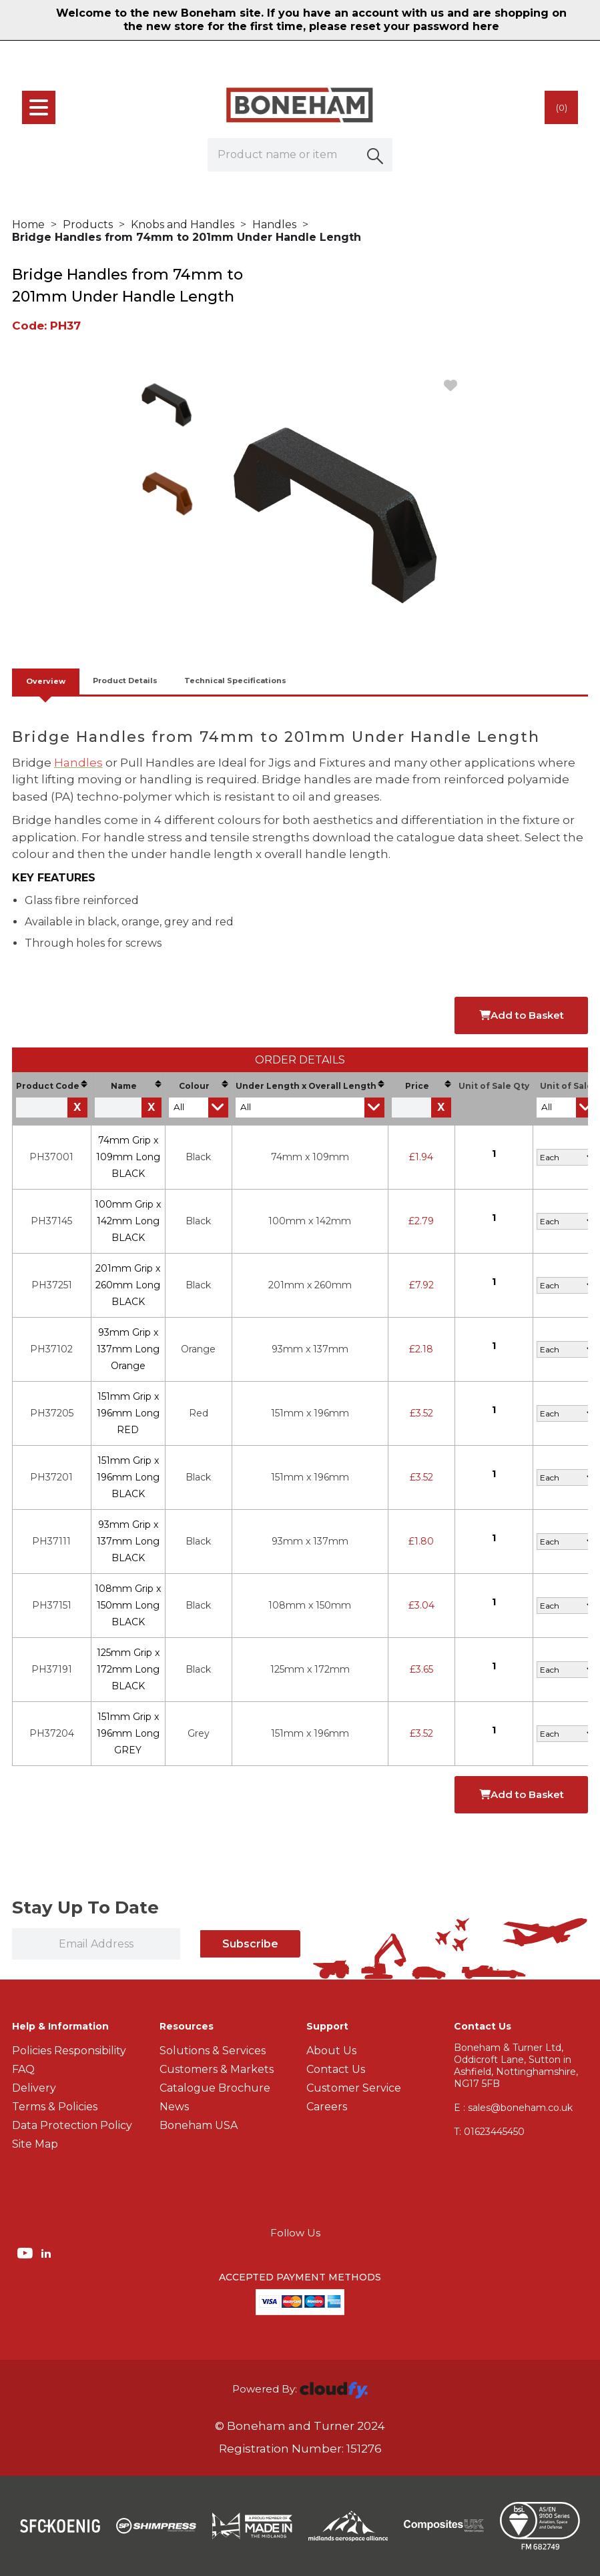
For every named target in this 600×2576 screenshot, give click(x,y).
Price (428, 1085)
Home (28, 224)
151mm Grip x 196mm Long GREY (128, 1733)
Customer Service (353, 2088)
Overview (45, 681)
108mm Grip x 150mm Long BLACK (128, 1605)
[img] (26, 2252)
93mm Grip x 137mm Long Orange (128, 1349)
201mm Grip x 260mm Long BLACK (127, 1285)
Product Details (125, 680)
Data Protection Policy (72, 2125)
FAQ (23, 2069)
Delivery (34, 2088)
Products (88, 224)
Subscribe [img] (250, 1944)
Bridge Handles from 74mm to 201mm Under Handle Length (186, 237)
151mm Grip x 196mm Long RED (128, 1413)
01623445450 (489, 2132)
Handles (274, 224)
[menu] (38, 107)
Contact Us (335, 2069)
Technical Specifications (235, 680)
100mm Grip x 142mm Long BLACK (128, 1221)
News (174, 2106)
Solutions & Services (213, 2050)
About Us (331, 2050)
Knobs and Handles (182, 224)
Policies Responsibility (69, 2050)
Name (136, 1085)
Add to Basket (521, 1015)
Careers (326, 2106)
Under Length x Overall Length (310, 1085)
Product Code (51, 1085)
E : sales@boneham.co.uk (513, 2108)
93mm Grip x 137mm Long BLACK (128, 1541)
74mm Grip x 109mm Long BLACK (128, 1157)
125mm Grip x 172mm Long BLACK (128, 1669)
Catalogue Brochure (215, 2088)
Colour (203, 1085)
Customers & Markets (217, 2069)
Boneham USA (199, 2125)
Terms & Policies (54, 2106)
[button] (375, 154)
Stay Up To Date (85, 1907)
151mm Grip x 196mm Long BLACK (128, 1477)
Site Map (35, 2144)
